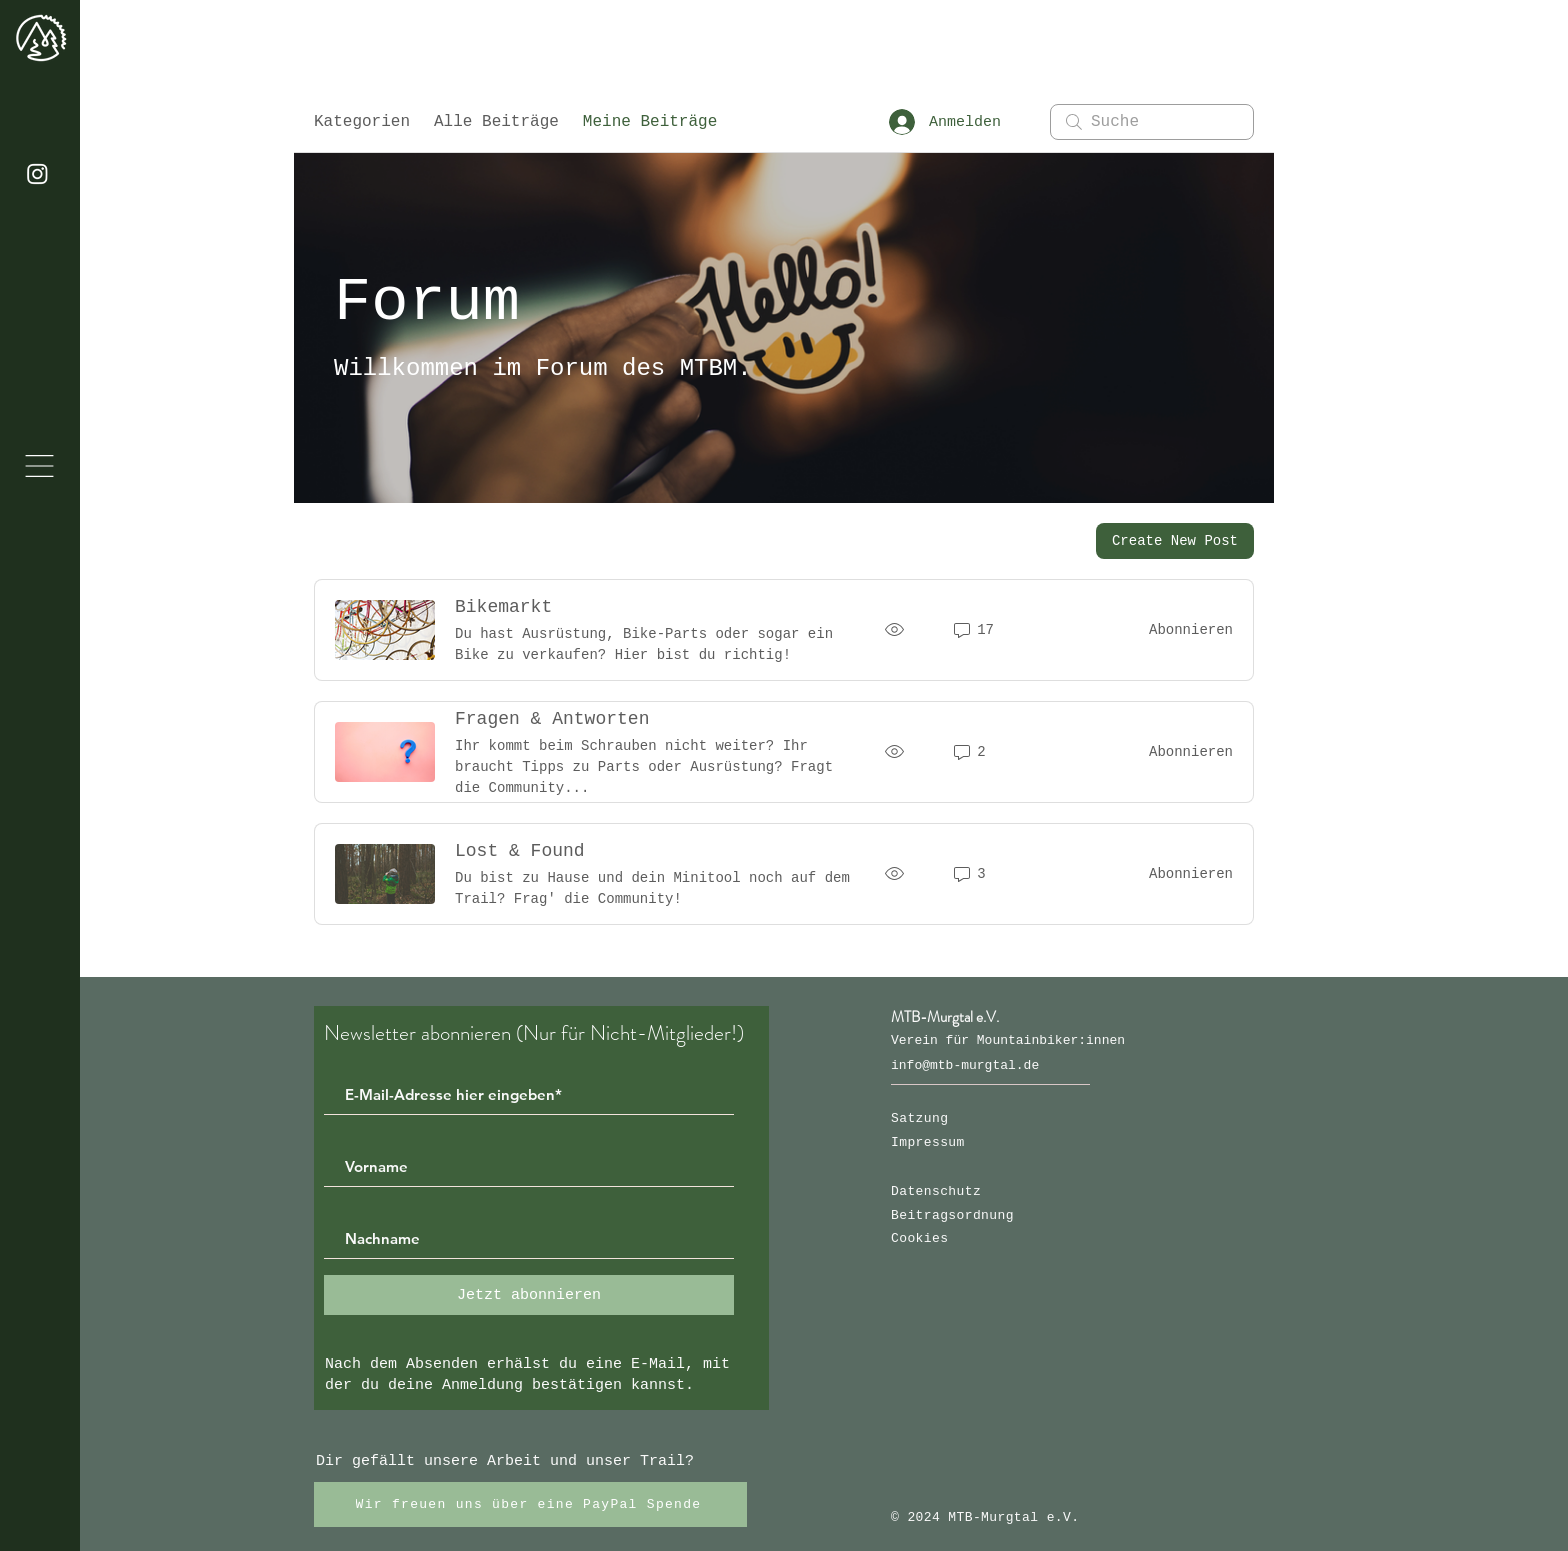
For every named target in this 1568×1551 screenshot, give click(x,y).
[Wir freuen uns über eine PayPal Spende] (530, 1504)
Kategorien (362, 122)
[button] (39, 466)
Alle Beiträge (496, 122)
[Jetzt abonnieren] (529, 1295)
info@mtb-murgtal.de (965, 1065)
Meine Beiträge (650, 122)
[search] (1152, 122)
